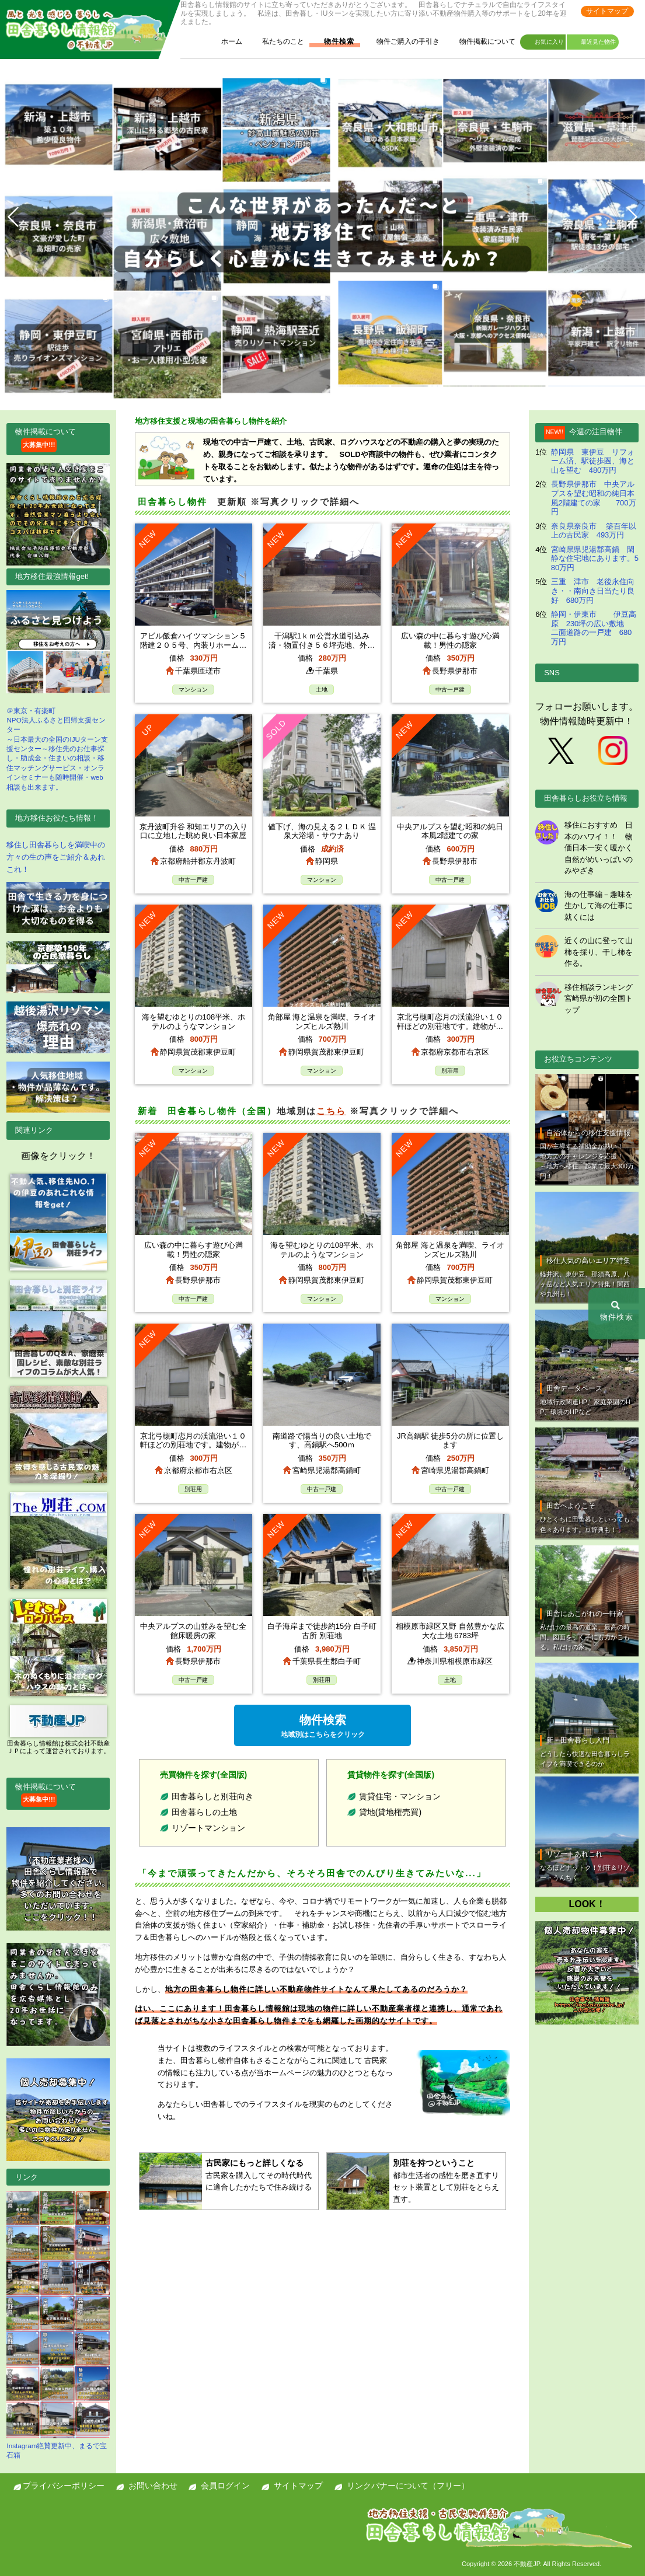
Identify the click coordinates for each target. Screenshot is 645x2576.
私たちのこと (277, 41)
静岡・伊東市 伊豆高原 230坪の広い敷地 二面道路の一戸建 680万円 (594, 628)
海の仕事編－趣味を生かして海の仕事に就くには (598, 906)
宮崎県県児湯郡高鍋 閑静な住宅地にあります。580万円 (595, 558)
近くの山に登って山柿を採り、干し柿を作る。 (598, 952)
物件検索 (333, 41)
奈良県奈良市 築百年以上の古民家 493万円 (594, 531)
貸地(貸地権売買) (390, 1812)
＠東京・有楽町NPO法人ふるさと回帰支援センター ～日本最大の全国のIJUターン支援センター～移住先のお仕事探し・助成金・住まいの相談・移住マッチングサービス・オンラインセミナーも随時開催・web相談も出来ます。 (58, 690)
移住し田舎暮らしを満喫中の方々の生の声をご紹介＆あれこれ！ (55, 857)
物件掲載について (481, 41)
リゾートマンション (208, 1827)
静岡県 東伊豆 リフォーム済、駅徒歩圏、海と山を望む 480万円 (592, 461)
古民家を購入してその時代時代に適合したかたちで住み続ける (260, 2173)
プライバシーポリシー (63, 2485)
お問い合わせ (152, 2485)
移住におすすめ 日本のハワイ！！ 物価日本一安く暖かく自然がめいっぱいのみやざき (598, 848)
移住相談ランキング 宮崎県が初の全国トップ (598, 998)
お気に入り (544, 43)
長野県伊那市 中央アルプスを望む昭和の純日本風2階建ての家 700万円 (593, 498)
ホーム (226, 41)
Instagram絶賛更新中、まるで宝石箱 (58, 2325)
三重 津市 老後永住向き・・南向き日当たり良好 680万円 (592, 590)
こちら (331, 1111)
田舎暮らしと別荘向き (212, 1796)
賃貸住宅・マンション (400, 1796)
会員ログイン (225, 2485)
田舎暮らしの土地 (204, 1812)
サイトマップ (607, 11)
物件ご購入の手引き (402, 41)
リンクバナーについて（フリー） (408, 2485)
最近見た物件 (593, 43)
